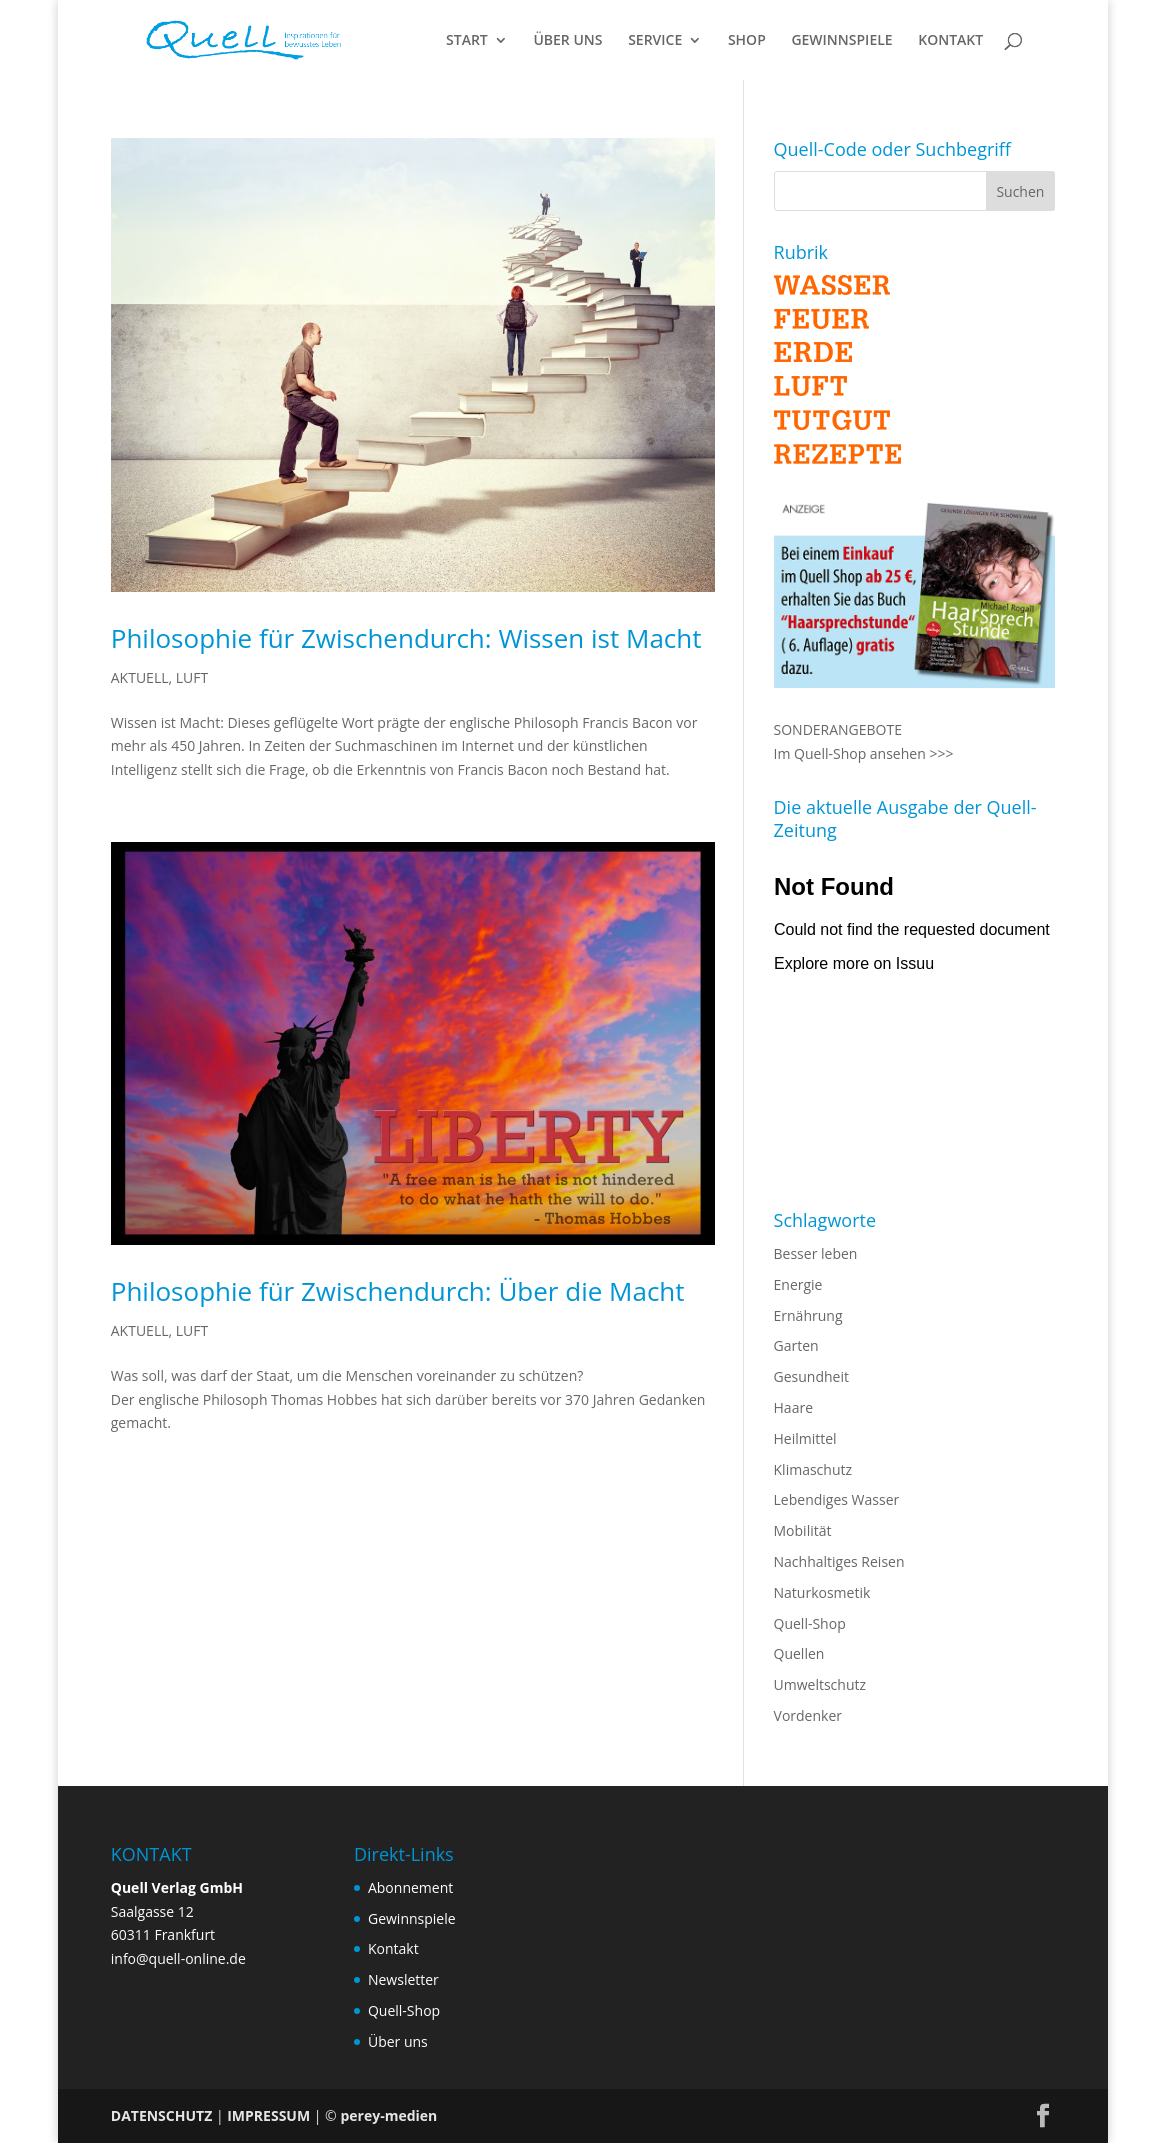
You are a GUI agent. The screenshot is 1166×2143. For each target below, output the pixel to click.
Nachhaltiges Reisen (839, 1561)
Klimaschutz (813, 1469)
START (467, 41)
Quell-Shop (810, 1623)
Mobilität (803, 1530)
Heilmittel (805, 1438)
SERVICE (655, 41)
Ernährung (808, 1315)
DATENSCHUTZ (162, 2115)
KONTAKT (950, 41)
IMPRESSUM (268, 2115)
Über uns (398, 2041)
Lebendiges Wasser (837, 1499)
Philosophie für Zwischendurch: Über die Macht (398, 1291)
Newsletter (403, 1979)
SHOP (747, 41)
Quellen (799, 1653)
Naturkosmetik (822, 1592)
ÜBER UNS (567, 41)
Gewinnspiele (412, 1918)
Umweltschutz (820, 1684)
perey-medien (388, 2115)
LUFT (192, 677)
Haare (793, 1407)
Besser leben (816, 1253)
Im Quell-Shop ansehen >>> (864, 753)
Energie (798, 1284)
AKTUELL (140, 677)
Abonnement (410, 1887)
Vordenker (808, 1715)
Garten (796, 1345)
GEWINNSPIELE (841, 41)
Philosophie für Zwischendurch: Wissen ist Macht (406, 638)
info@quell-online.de (178, 1958)
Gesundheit (811, 1376)
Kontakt (393, 1948)
